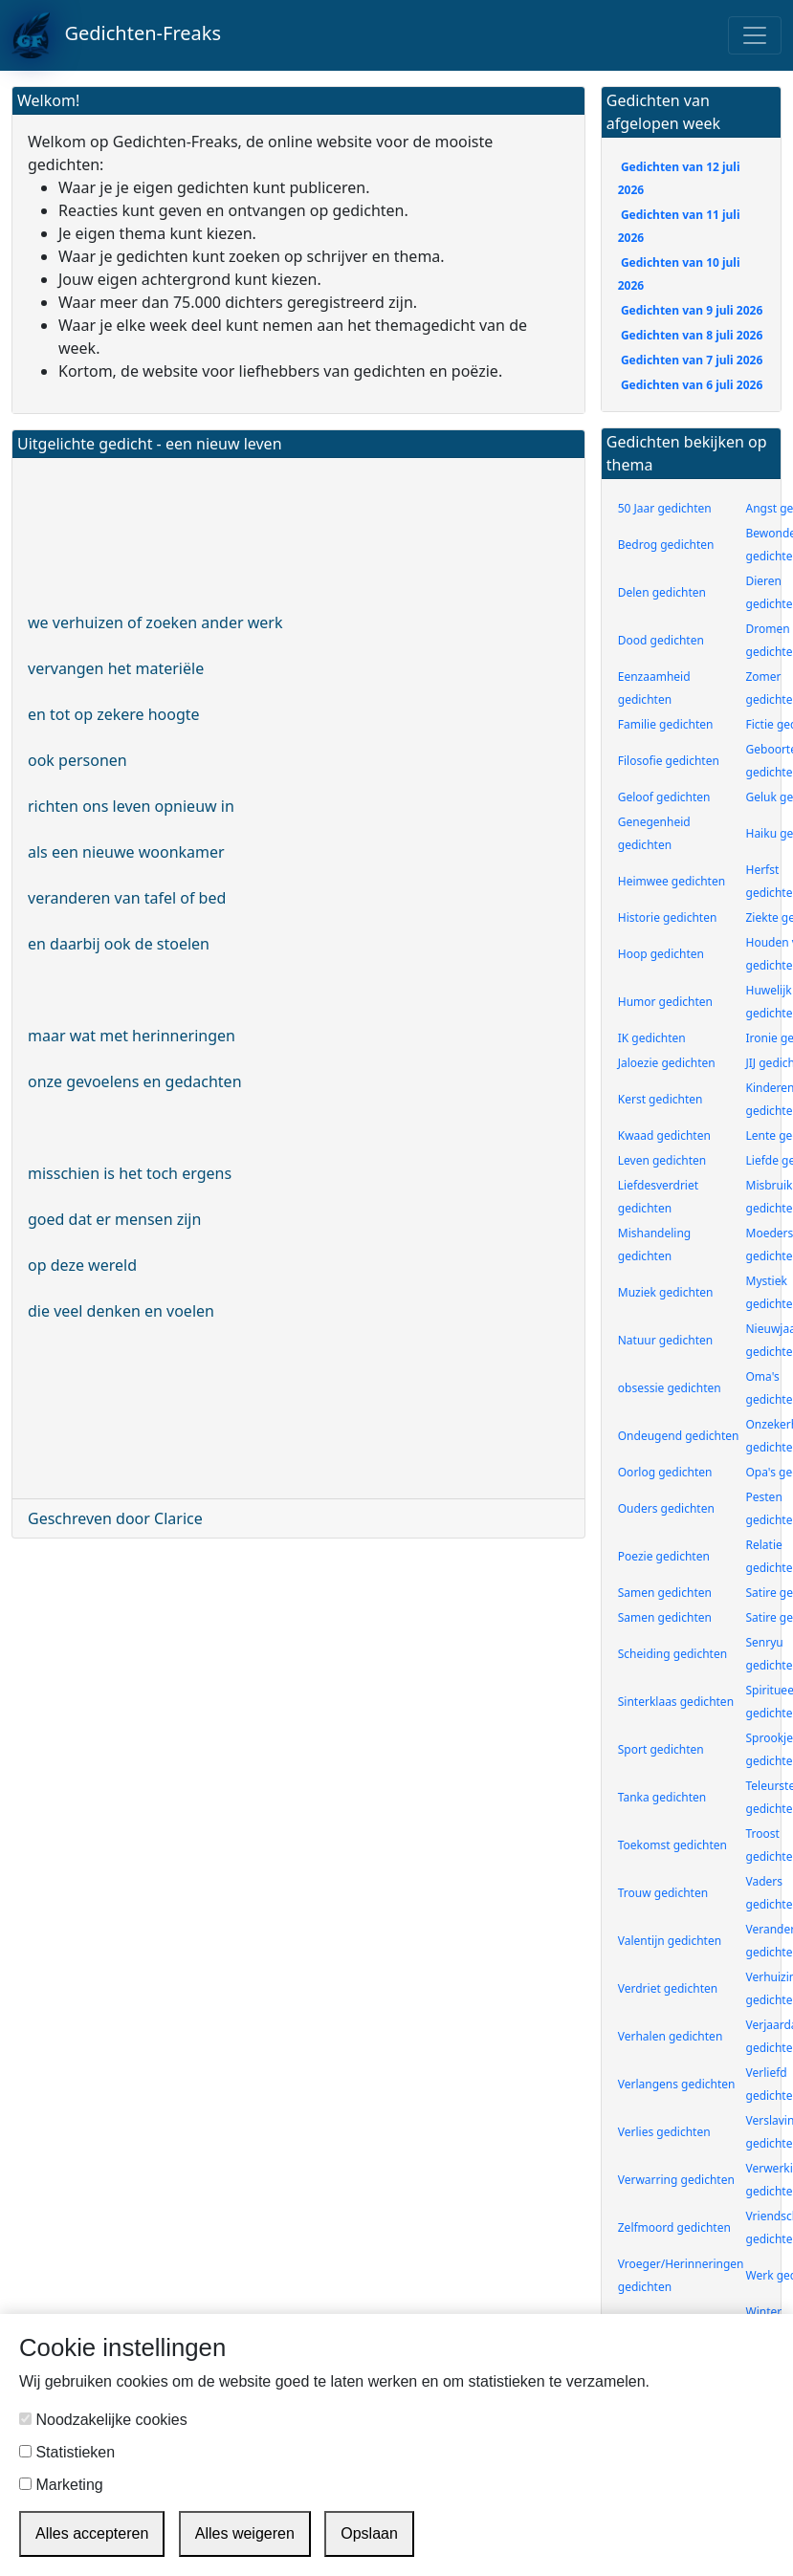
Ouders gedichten (666, 1508)
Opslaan (369, 2533)
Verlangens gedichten (677, 2084)
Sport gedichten (661, 1749)
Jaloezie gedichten (667, 1063)
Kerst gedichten (660, 1099)
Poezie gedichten (664, 1556)
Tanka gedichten (662, 1797)
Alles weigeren (245, 2533)
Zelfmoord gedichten (674, 2227)
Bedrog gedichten (666, 544)
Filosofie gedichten (668, 761)
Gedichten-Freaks (116, 35)
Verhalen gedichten (670, 2036)
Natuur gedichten (665, 1340)
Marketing (61, 2485)
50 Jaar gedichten (665, 508)
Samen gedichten (665, 1592)
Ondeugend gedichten (678, 1436)
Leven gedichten (662, 1160)
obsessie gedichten (669, 1388)
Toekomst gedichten (672, 1845)
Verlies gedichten (664, 2132)
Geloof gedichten (664, 797)
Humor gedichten (665, 1001)
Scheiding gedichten (672, 1654)
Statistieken (67, 2452)
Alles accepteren (91, 2533)
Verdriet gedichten (667, 1988)
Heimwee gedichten (671, 881)
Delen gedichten (662, 592)
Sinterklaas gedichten (676, 1701)
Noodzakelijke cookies (103, 2420)
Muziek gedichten (666, 1292)
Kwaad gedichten (664, 1135)
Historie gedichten (667, 917)
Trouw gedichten (663, 1893)
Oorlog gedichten (665, 1472)
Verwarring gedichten (676, 2180)
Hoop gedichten (661, 954)
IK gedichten (652, 1038)
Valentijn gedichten (669, 1940)
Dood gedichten (661, 640)
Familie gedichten (666, 724)
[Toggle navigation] (755, 35)
